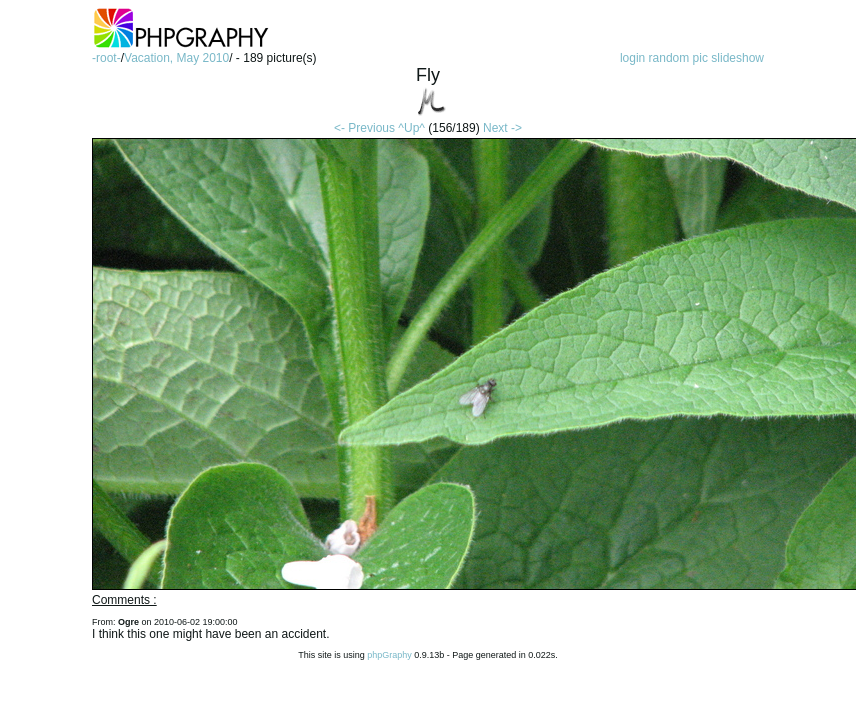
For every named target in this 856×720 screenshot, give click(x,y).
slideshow (737, 58)
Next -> (502, 128)
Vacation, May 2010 (176, 58)
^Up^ (411, 128)
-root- (106, 58)
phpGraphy (389, 655)
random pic (678, 58)
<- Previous (364, 128)
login (632, 58)
